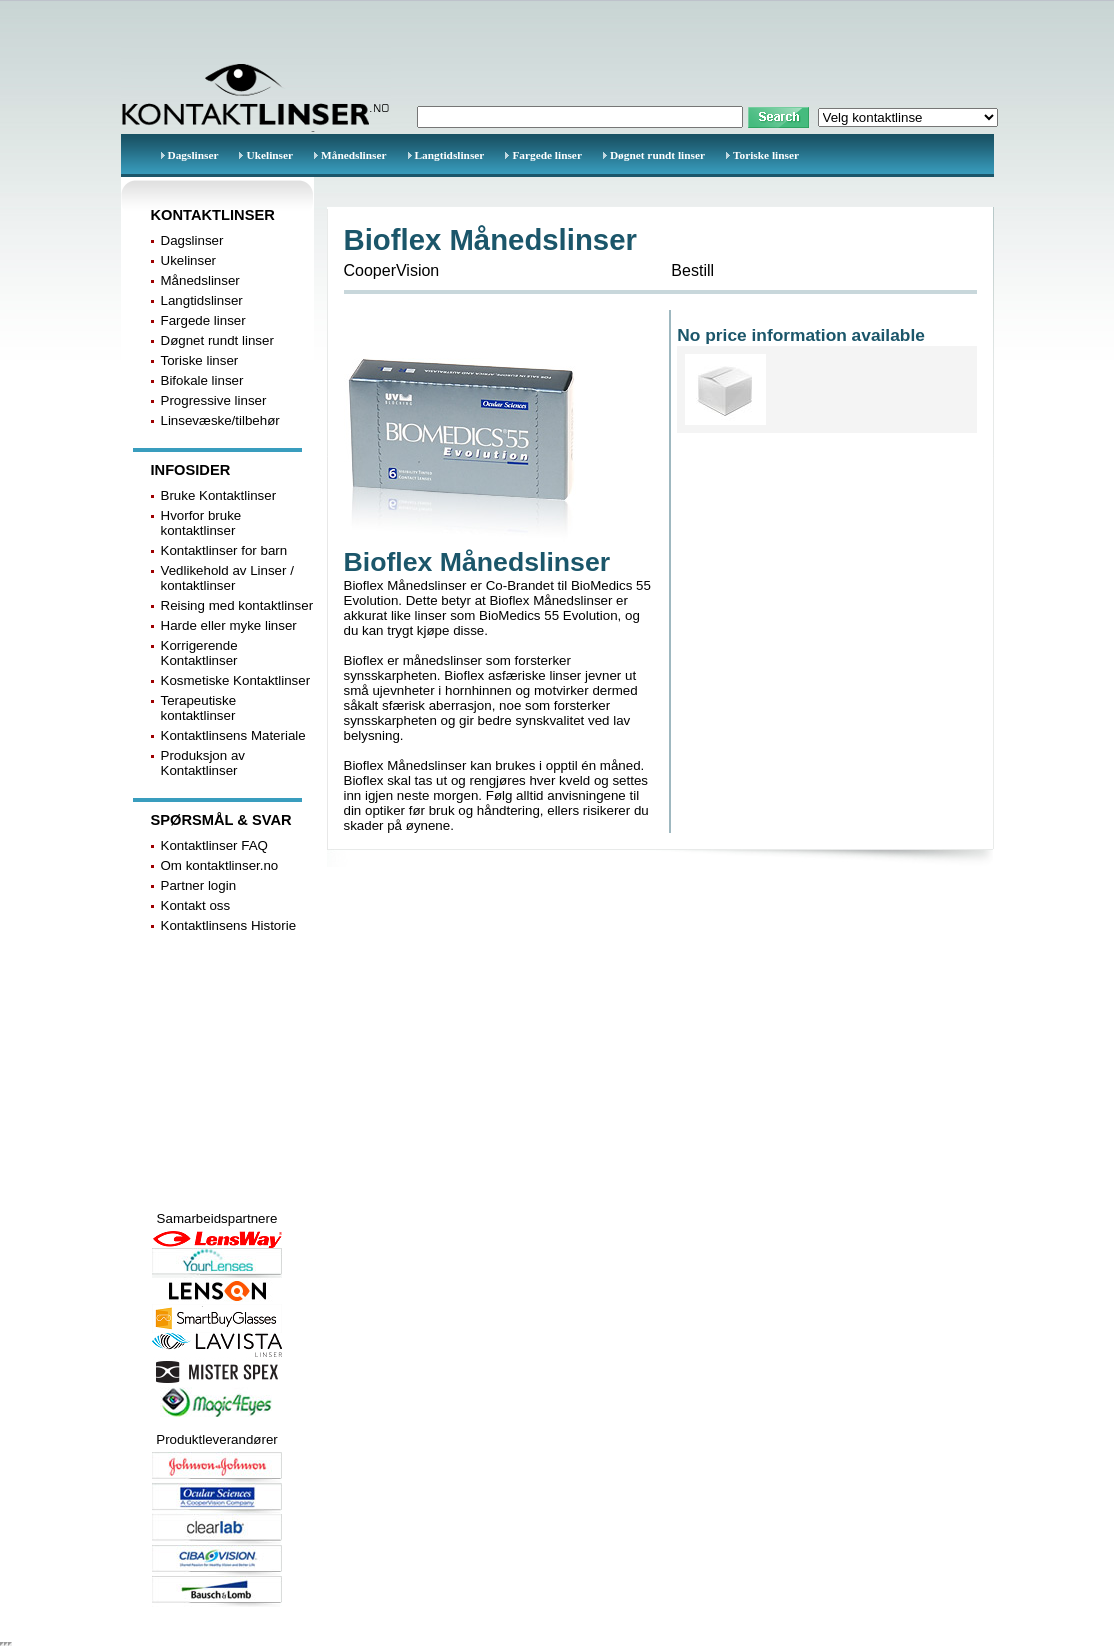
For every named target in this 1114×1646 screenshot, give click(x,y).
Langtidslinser (450, 155)
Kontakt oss (196, 905)
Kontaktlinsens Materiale (233, 735)
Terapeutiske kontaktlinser (199, 708)
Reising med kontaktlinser (237, 605)
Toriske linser (766, 155)
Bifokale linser (202, 380)
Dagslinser (193, 155)
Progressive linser (214, 400)
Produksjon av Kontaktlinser (203, 763)
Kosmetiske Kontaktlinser (236, 680)
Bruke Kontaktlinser (219, 495)
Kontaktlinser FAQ (214, 845)
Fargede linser (547, 155)
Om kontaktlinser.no (220, 865)
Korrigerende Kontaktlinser (199, 653)
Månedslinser (353, 155)
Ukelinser (269, 155)
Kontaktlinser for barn (224, 550)
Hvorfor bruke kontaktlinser (201, 523)
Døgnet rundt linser (657, 155)
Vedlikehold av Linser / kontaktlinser (227, 578)
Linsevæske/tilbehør (220, 420)
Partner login (199, 885)
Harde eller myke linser (229, 625)
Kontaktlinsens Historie (229, 925)
